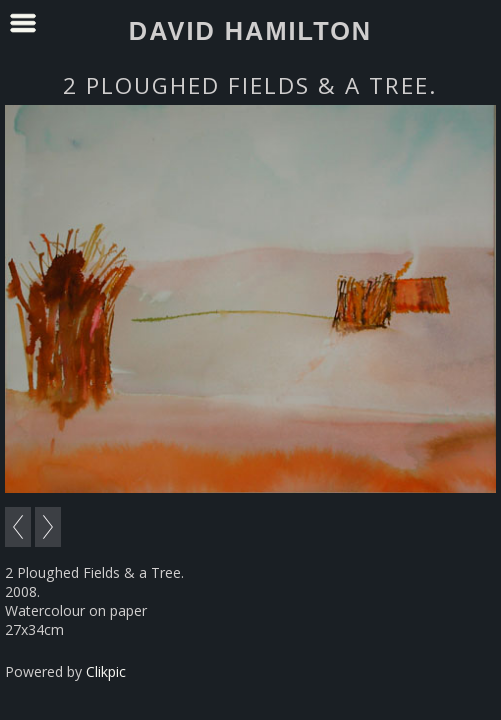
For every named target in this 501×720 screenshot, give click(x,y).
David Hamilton (250, 31)
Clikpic (106, 671)
